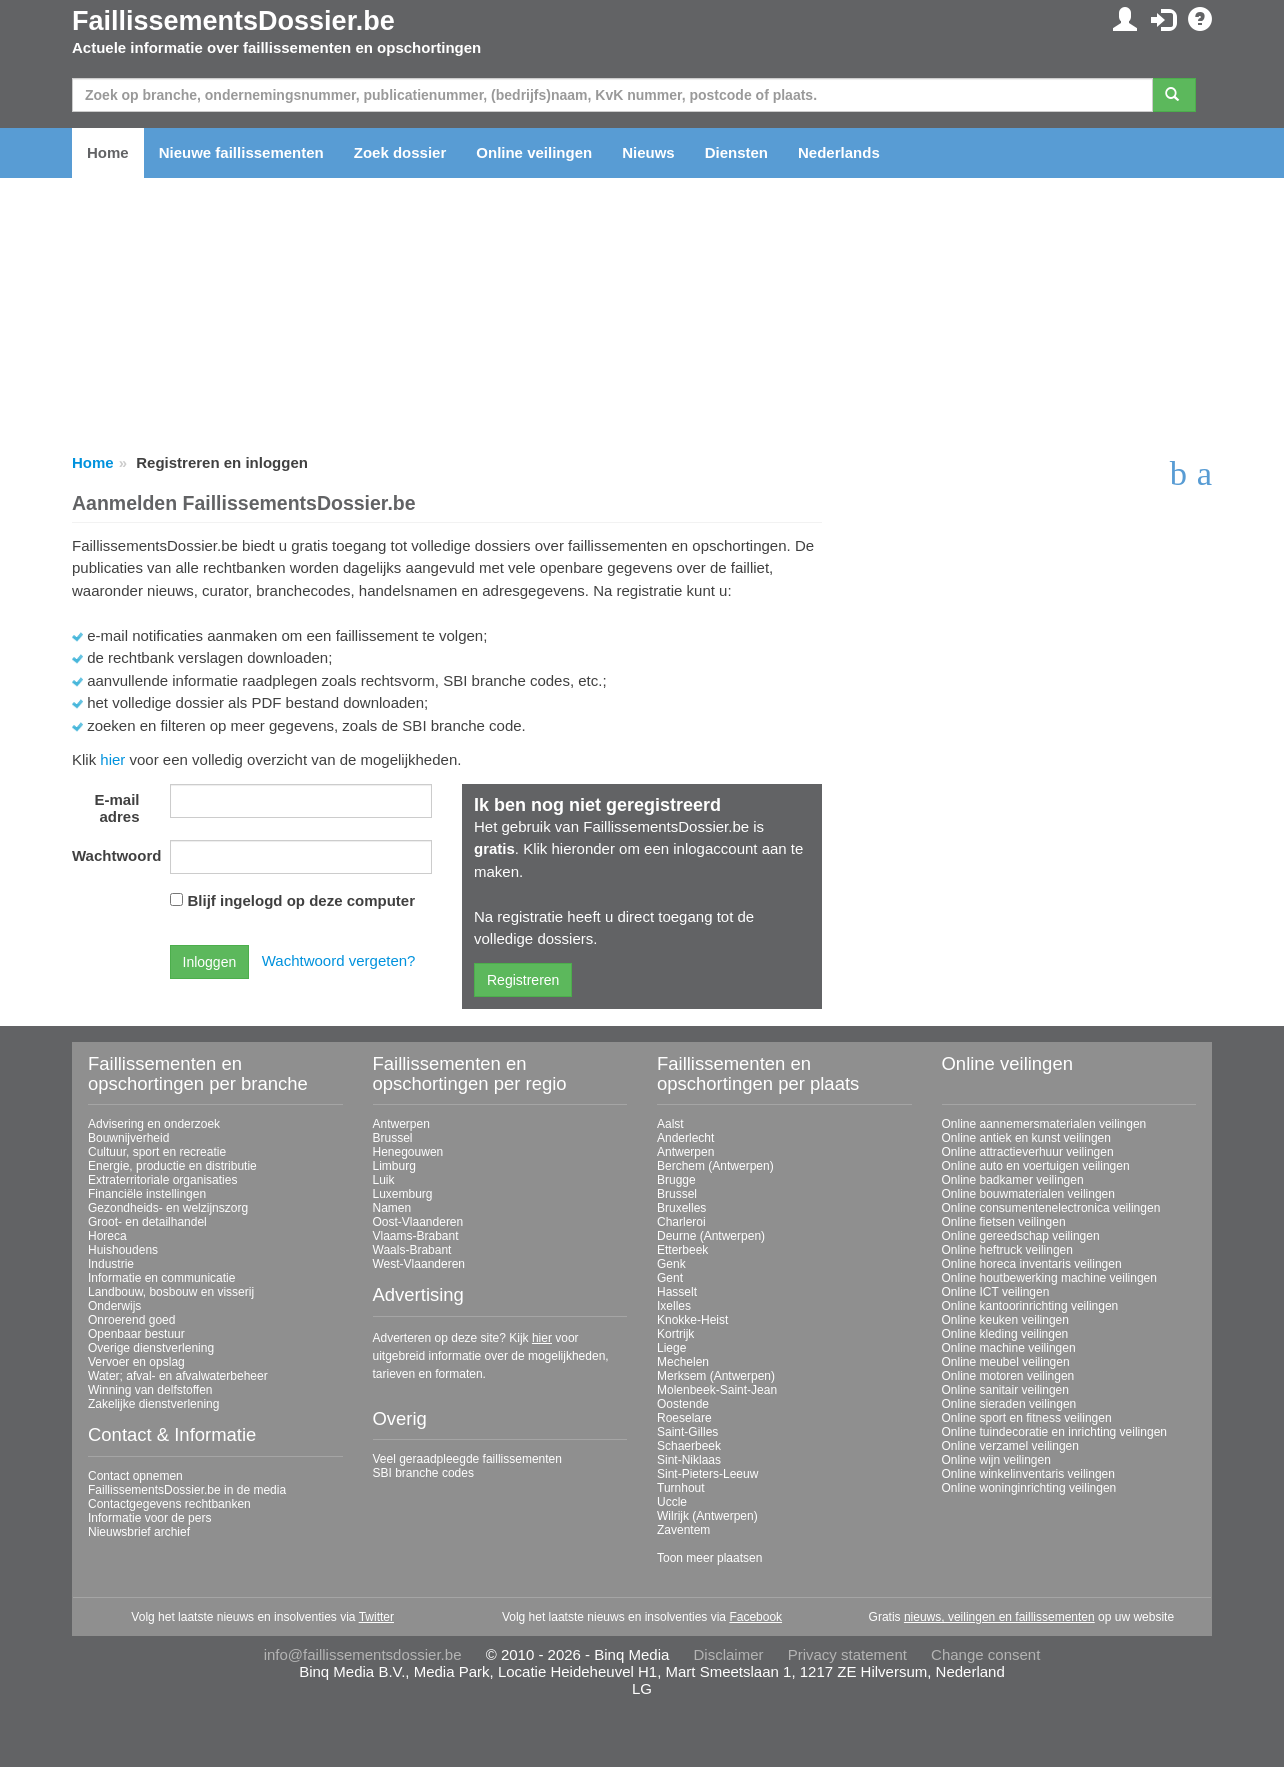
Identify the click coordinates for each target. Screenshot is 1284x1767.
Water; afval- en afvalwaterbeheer (178, 1376)
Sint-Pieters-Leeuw (707, 1474)
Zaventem (683, 1530)
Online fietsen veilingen (1004, 1222)
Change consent (985, 1654)
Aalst (670, 1124)
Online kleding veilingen (1005, 1334)
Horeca (107, 1236)
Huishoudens (123, 1250)
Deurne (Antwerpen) (711, 1236)
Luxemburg (403, 1194)
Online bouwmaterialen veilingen (1028, 1194)
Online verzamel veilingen (1010, 1446)
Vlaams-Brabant (416, 1236)
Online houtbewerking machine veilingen (1049, 1278)
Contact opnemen (135, 1476)
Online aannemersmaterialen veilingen (1044, 1124)
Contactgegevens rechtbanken (169, 1504)
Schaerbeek (689, 1446)
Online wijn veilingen (996, 1460)
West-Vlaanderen (419, 1264)
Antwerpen (401, 1124)
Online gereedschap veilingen (1021, 1236)
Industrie (111, 1264)
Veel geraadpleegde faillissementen (467, 1459)
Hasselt (677, 1292)
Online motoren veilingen (1008, 1376)
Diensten (736, 152)
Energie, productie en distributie (172, 1166)
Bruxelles (681, 1208)
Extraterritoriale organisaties (162, 1180)
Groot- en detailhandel (147, 1222)
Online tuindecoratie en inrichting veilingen (1054, 1432)
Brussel (393, 1138)
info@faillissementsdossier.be (363, 1654)
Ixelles (674, 1306)
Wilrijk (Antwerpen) (707, 1516)
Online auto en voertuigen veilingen (1036, 1166)
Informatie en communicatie (161, 1278)
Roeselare (684, 1418)
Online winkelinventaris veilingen (1028, 1474)
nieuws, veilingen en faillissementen (999, 1617)
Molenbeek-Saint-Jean (717, 1390)
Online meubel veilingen (1006, 1362)
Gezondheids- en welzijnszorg (168, 1208)
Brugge (676, 1180)
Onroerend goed (131, 1320)
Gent (670, 1278)
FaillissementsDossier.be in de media (187, 1490)
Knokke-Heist (692, 1320)
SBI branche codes (423, 1473)
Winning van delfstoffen (150, 1390)
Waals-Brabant (412, 1250)
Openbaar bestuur (136, 1334)
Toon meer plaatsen (709, 1558)
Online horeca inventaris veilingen (1032, 1264)
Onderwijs (114, 1306)
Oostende (683, 1404)
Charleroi (681, 1222)
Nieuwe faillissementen (241, 152)
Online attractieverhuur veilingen (1028, 1152)
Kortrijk (675, 1334)
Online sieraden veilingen (1009, 1404)
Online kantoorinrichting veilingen (1030, 1306)
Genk (671, 1264)
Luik (384, 1180)
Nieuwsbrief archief (139, 1532)
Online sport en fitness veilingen (1027, 1418)
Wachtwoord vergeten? (339, 960)
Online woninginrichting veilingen (1029, 1488)
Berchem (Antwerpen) (715, 1166)
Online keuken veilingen (1005, 1320)
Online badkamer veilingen (1013, 1180)
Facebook (755, 1617)
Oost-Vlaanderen (418, 1222)
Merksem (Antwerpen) (716, 1376)
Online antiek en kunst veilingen (1026, 1138)
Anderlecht (685, 1138)
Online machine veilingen (1009, 1348)
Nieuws (648, 152)
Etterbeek (682, 1250)
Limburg (394, 1166)
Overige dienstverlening (151, 1348)
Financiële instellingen (147, 1194)
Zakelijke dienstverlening (153, 1404)
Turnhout (681, 1488)
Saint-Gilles (687, 1432)
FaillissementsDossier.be (233, 21)
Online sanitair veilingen (1005, 1390)
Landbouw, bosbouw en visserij (171, 1292)
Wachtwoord (113, 855)
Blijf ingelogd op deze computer (302, 900)
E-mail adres (116, 808)
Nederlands (839, 152)
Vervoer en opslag (136, 1362)
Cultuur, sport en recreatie (157, 1152)
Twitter (376, 1617)
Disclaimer (729, 1654)
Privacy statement (847, 1654)
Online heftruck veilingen (1007, 1250)
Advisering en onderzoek (154, 1124)
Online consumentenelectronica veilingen (1051, 1208)
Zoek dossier (400, 152)
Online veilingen (534, 152)
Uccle (672, 1502)
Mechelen (683, 1362)
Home (108, 152)
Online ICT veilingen (996, 1292)
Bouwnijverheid (128, 1138)
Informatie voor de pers (149, 1518)
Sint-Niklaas (689, 1460)
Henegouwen (408, 1152)
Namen (392, 1208)
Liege (671, 1348)
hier (112, 759)
